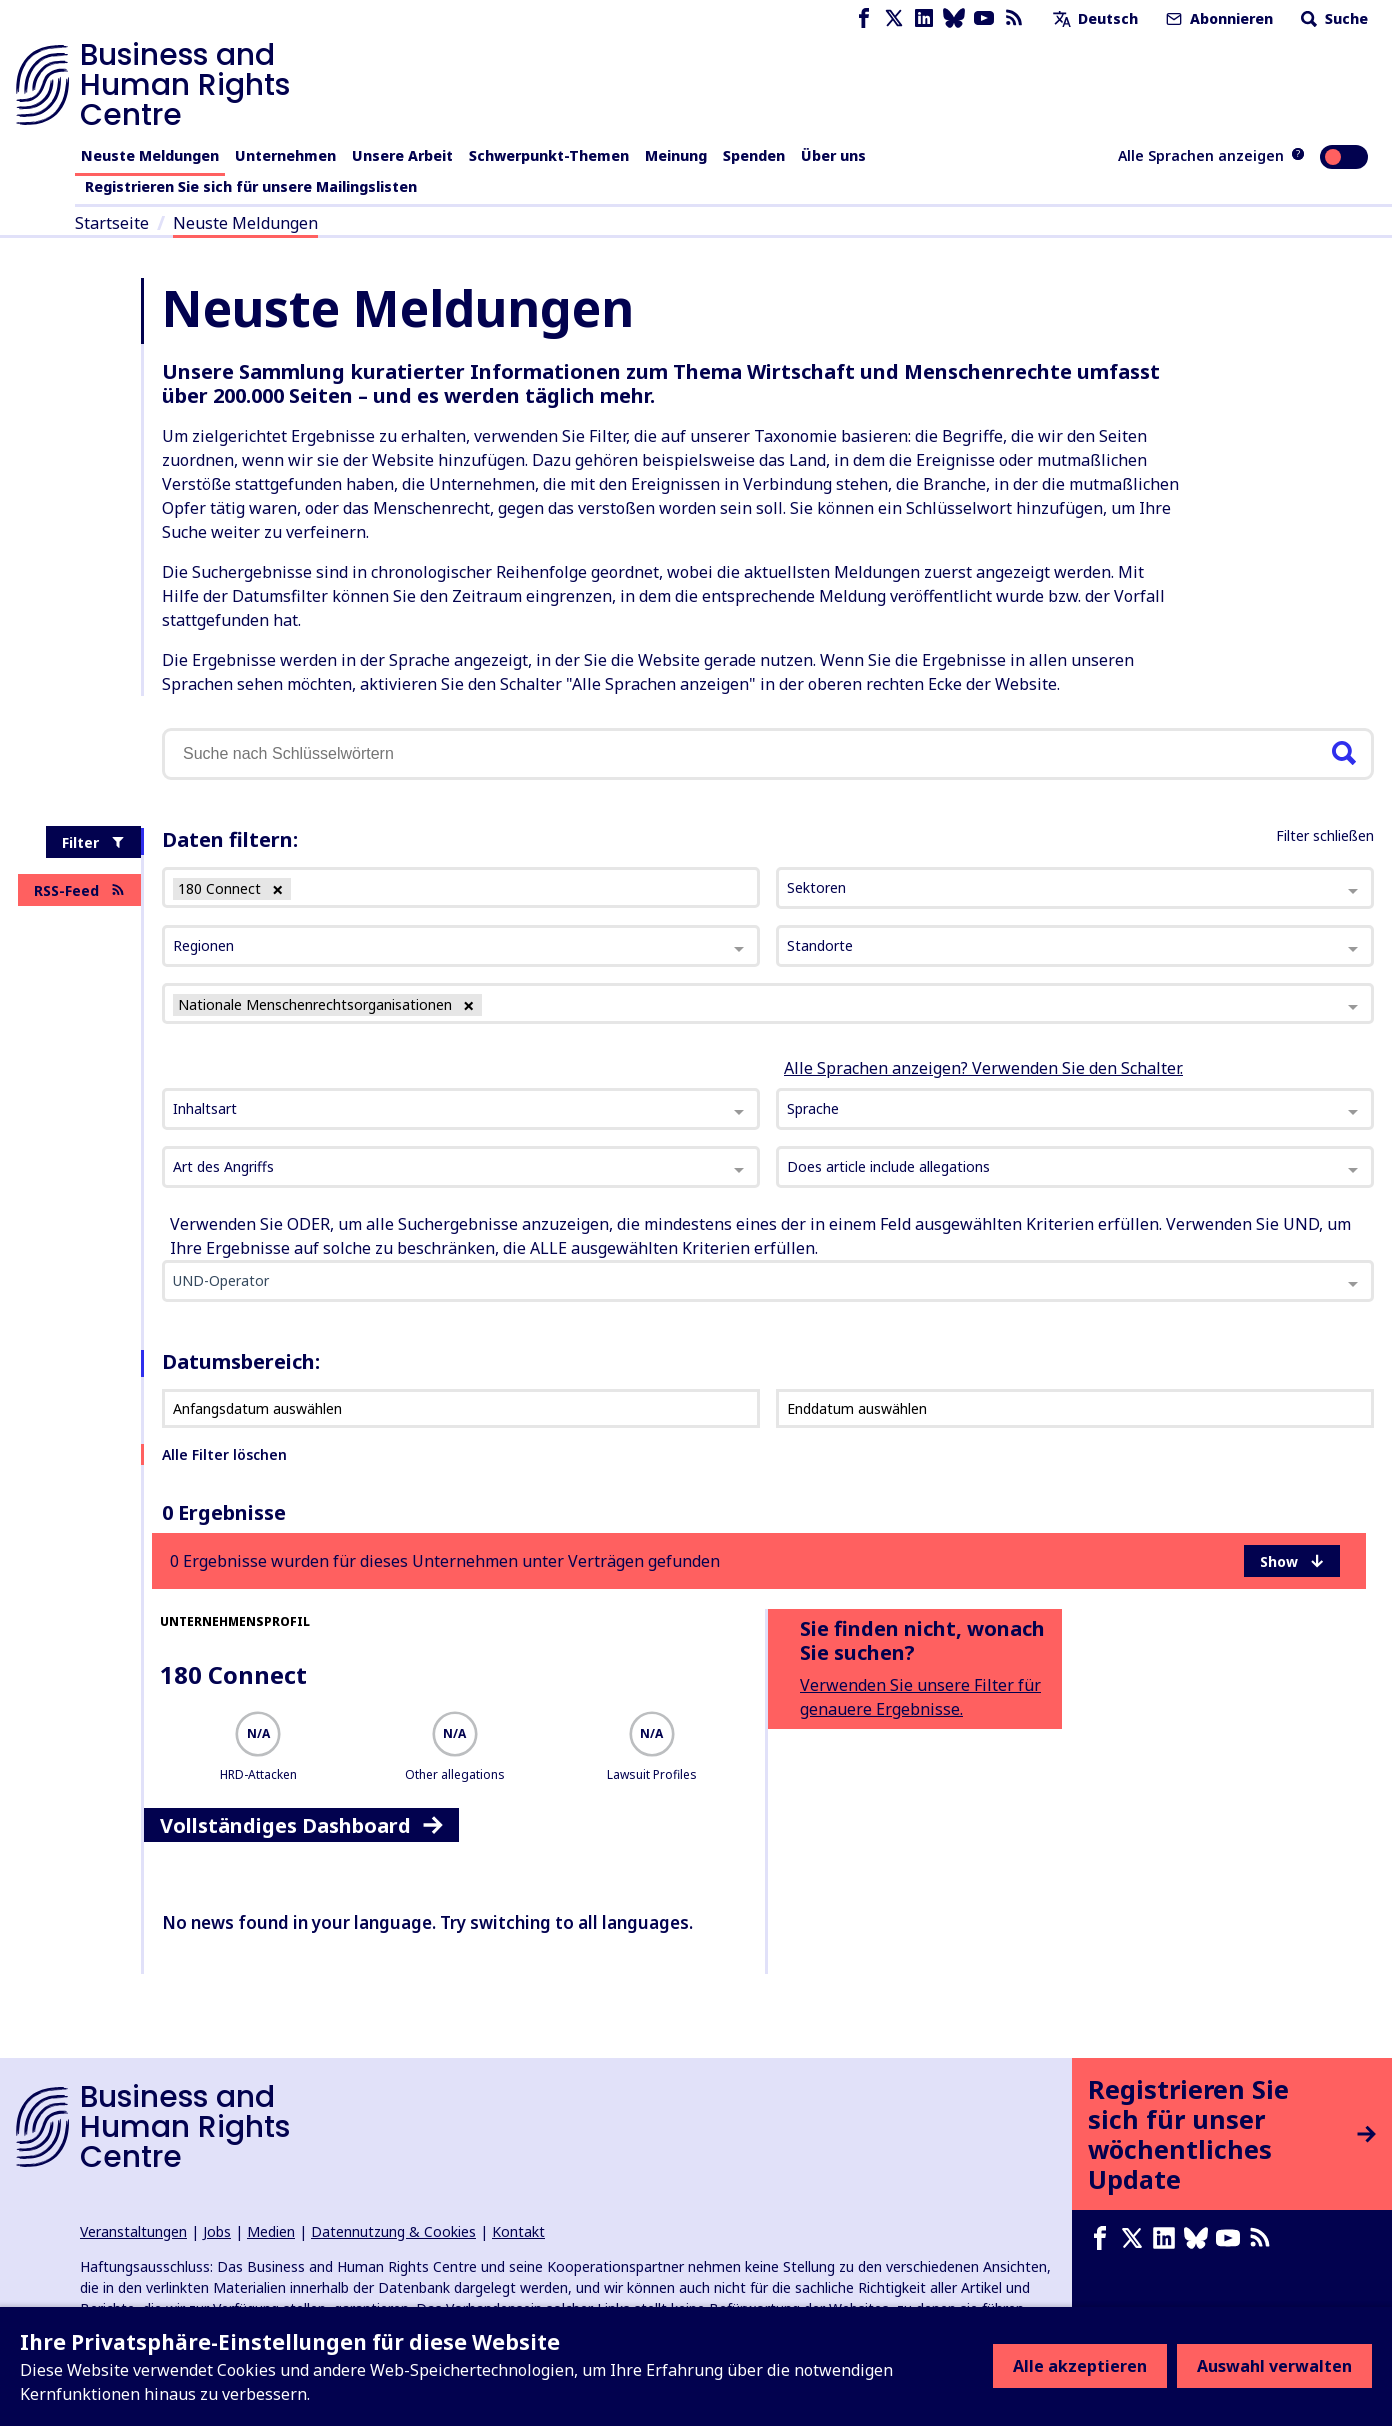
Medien (271, 2231)
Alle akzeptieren (1080, 2366)
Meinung (676, 155)
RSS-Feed (79, 890)
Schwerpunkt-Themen (549, 155)
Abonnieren (1217, 18)
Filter (93, 842)
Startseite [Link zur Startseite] (112, 223)
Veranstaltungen (133, 2231)
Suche (1332, 18)
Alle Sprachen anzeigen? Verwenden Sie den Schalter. (983, 1068)
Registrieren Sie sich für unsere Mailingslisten (251, 186)
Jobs (217, 2231)
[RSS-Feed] (1014, 18)
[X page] (894, 18)
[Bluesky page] (954, 18)
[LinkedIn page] (924, 18)
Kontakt (518, 2231)
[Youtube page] (984, 18)
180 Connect (233, 1674)
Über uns (833, 155)
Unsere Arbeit (402, 155)
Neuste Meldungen (150, 155)
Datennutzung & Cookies (393, 2231)
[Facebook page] (864, 18)
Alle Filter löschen (224, 1454)
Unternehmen (285, 155)
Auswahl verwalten (1274, 2366)
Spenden (754, 155)
